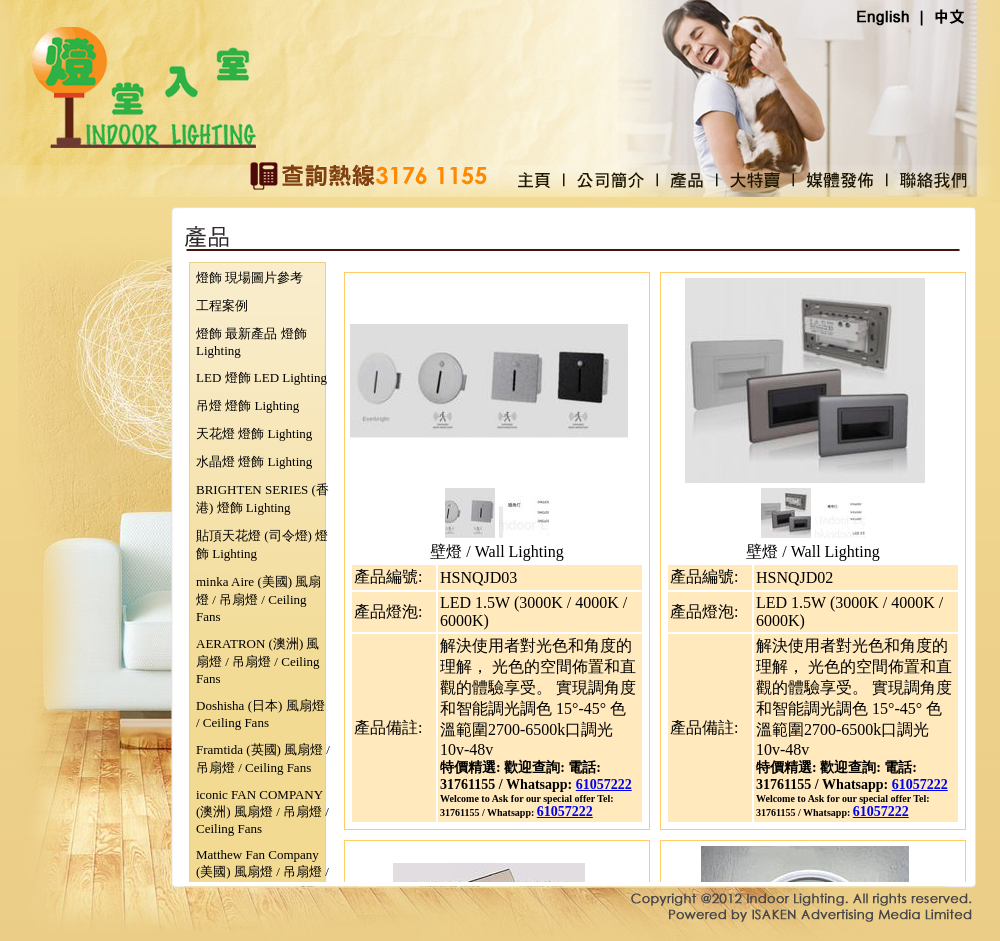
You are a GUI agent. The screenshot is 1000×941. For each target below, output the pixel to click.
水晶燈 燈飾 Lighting (254, 461)
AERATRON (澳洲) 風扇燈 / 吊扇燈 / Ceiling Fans (258, 661)
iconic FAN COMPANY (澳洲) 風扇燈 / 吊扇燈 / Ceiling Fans (262, 811)
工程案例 (222, 305)
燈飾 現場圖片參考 (249, 277)
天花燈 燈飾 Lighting (254, 433)
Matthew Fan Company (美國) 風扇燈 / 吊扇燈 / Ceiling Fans (262, 871)
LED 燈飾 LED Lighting (261, 377)
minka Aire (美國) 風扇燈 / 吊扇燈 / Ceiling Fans (258, 599)
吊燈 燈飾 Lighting (247, 405)
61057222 (604, 784)
